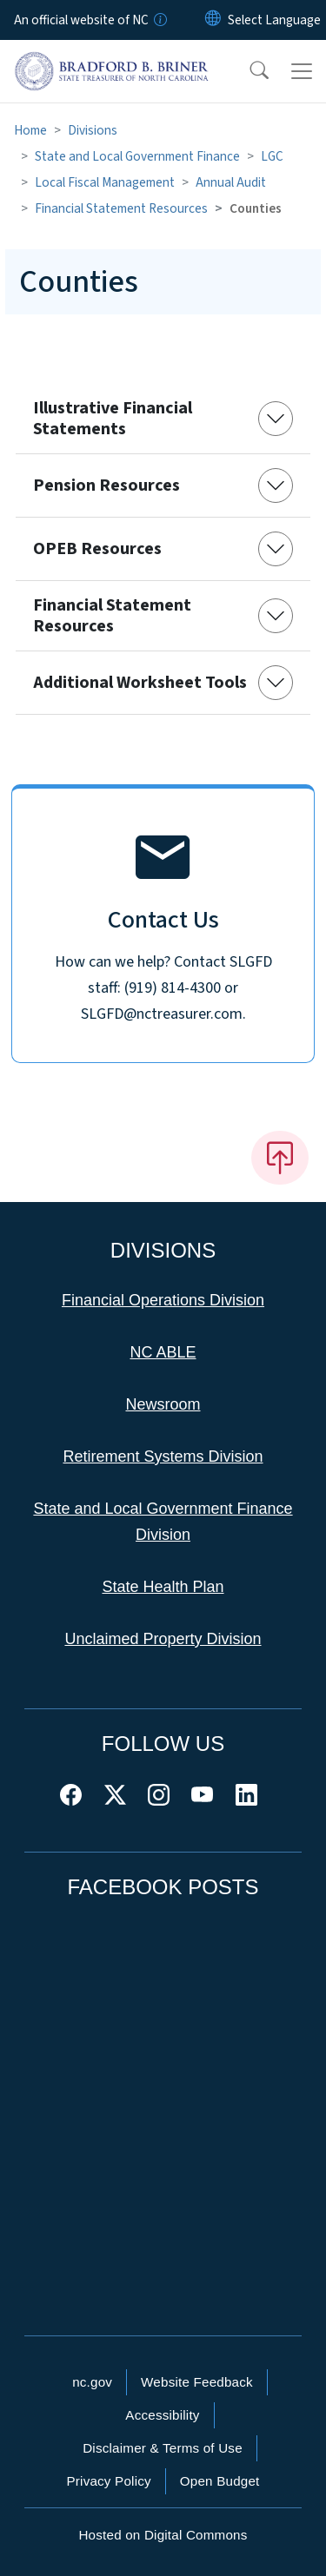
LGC (272, 156)
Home (30, 130)
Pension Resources (106, 485)
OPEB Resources (97, 549)
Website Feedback (197, 2382)
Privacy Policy (108, 2481)
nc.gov (92, 2382)
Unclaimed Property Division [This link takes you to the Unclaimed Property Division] (162, 1639)
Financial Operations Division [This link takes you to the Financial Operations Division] (163, 1300)
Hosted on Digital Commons (162, 2534)
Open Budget (220, 2481)
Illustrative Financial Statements (112, 418)
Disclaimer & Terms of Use (163, 2448)
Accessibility (162, 2415)
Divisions (92, 130)
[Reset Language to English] (213, 20)
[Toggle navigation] (301, 71)
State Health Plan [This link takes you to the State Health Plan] (162, 1586)
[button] (248, 71)
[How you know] (159, 20)
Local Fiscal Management (105, 182)
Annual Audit (231, 182)
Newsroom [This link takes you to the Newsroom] (162, 1404)
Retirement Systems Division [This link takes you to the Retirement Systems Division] (163, 1456)
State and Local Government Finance (137, 156)
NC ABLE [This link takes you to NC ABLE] (163, 1352)
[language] (274, 20)
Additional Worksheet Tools (140, 682)
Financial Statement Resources (121, 208)
